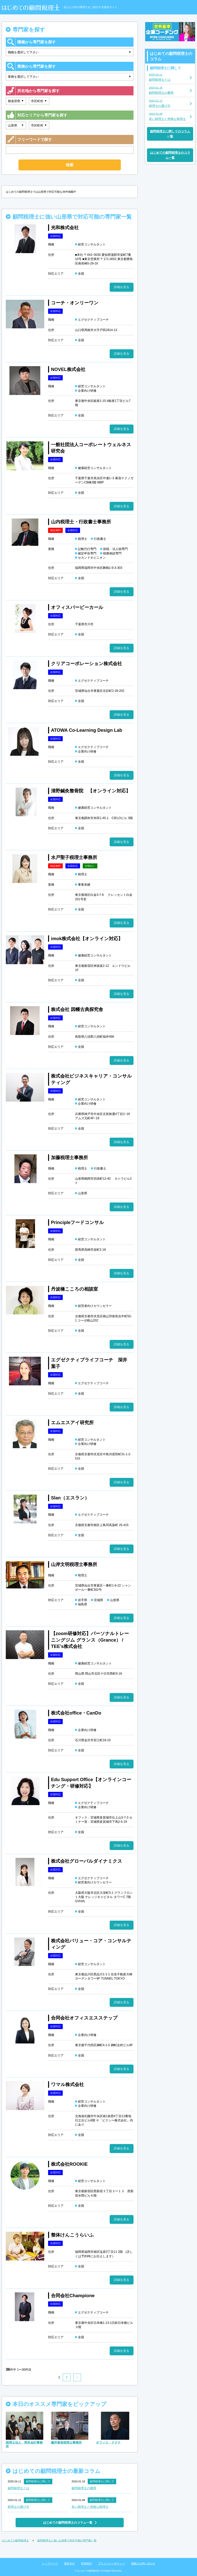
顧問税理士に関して (38, 2481)
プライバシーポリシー (111, 2563)
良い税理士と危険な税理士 (90, 2506)
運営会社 (69, 2563)
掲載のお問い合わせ (143, 2563)
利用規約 (86, 2563)
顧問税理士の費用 (84, 2488)
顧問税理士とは (18, 2488)
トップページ (50, 2563)
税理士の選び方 (18, 2506)
